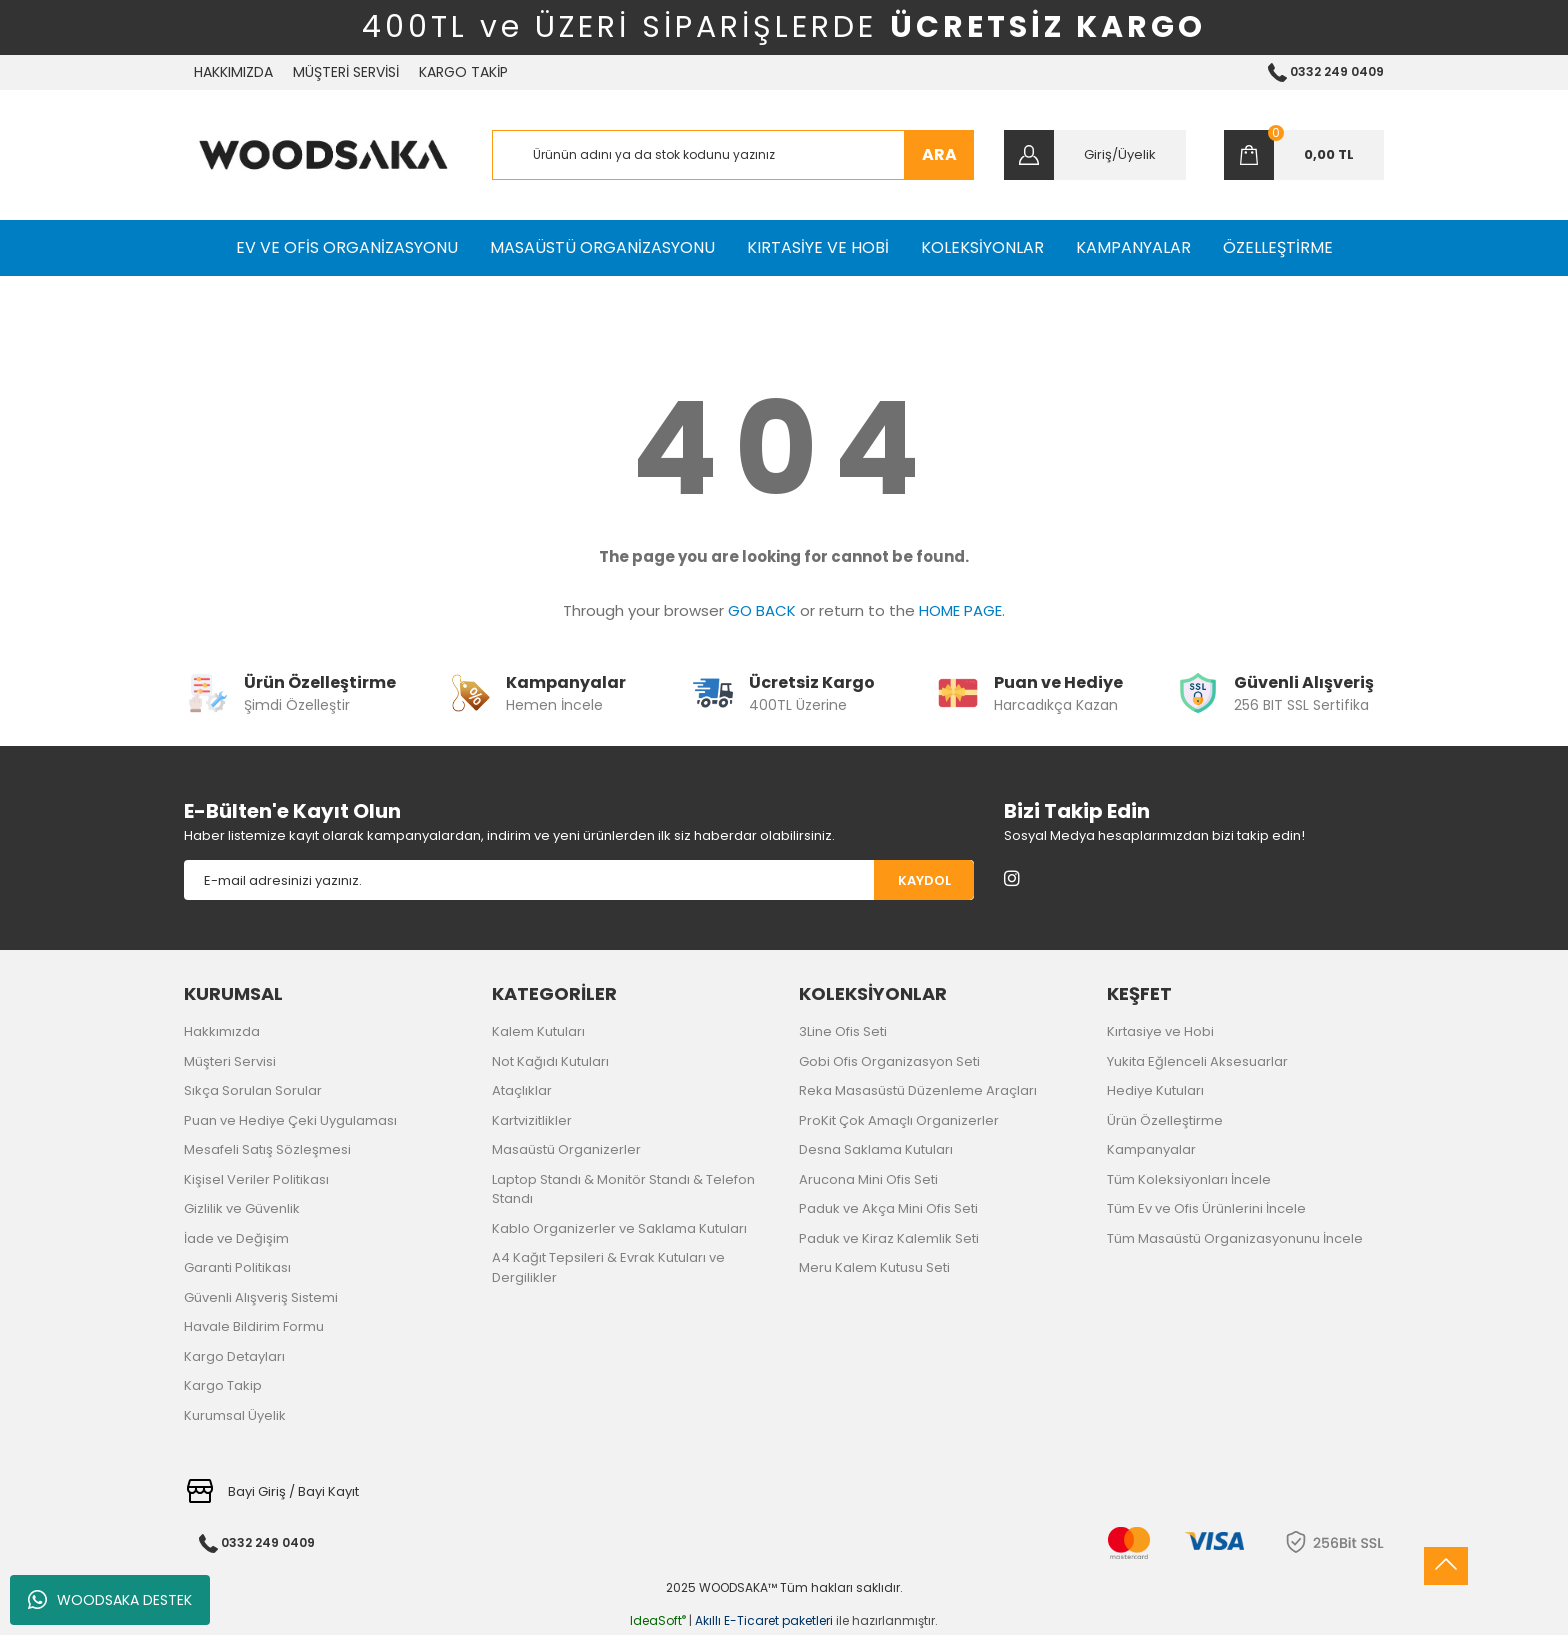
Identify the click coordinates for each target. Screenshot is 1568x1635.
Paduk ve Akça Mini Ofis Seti (888, 1208)
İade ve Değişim (236, 1238)
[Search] (733, 155)
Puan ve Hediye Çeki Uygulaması (290, 1120)
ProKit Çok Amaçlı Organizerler (899, 1120)
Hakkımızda (222, 1031)
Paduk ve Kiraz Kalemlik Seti (889, 1238)
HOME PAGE (960, 610)
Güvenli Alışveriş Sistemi (261, 1297)
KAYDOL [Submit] (924, 880)
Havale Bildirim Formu (254, 1326)
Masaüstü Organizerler (566, 1149)
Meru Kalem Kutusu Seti (874, 1267)
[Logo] (323, 155)
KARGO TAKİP (463, 72)
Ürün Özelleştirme (1165, 1120)
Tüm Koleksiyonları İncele (1189, 1179)
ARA (939, 154)
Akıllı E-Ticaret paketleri (764, 1620)
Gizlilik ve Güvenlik (242, 1208)
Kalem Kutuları (538, 1031)
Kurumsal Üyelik (235, 1415)
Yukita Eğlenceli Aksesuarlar (1197, 1061)
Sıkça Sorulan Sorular (253, 1090)
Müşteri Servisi (230, 1061)
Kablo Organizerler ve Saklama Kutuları (619, 1228)
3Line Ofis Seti (843, 1031)
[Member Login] (1095, 155)
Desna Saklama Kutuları (876, 1149)
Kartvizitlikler (532, 1120)
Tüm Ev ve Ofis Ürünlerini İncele (1206, 1208)
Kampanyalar (1151, 1149)
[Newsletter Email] (529, 880)
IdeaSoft (658, 1620)
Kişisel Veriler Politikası (256, 1179)
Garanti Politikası (237, 1267)
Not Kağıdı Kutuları (550, 1061)
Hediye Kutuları (1155, 1090)
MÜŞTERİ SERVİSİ (346, 72)
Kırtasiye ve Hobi (1160, 1031)
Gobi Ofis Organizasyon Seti (889, 1061)
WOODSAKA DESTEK (110, 1600)
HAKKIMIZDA (233, 72)
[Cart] (1304, 155)
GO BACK (762, 610)
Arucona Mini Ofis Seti (868, 1179)
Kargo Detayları (234, 1356)
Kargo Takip (223, 1385)
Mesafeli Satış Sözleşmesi (267, 1149)
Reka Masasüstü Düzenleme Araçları (918, 1090)
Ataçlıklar (522, 1090)
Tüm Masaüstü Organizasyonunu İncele (1235, 1238)
